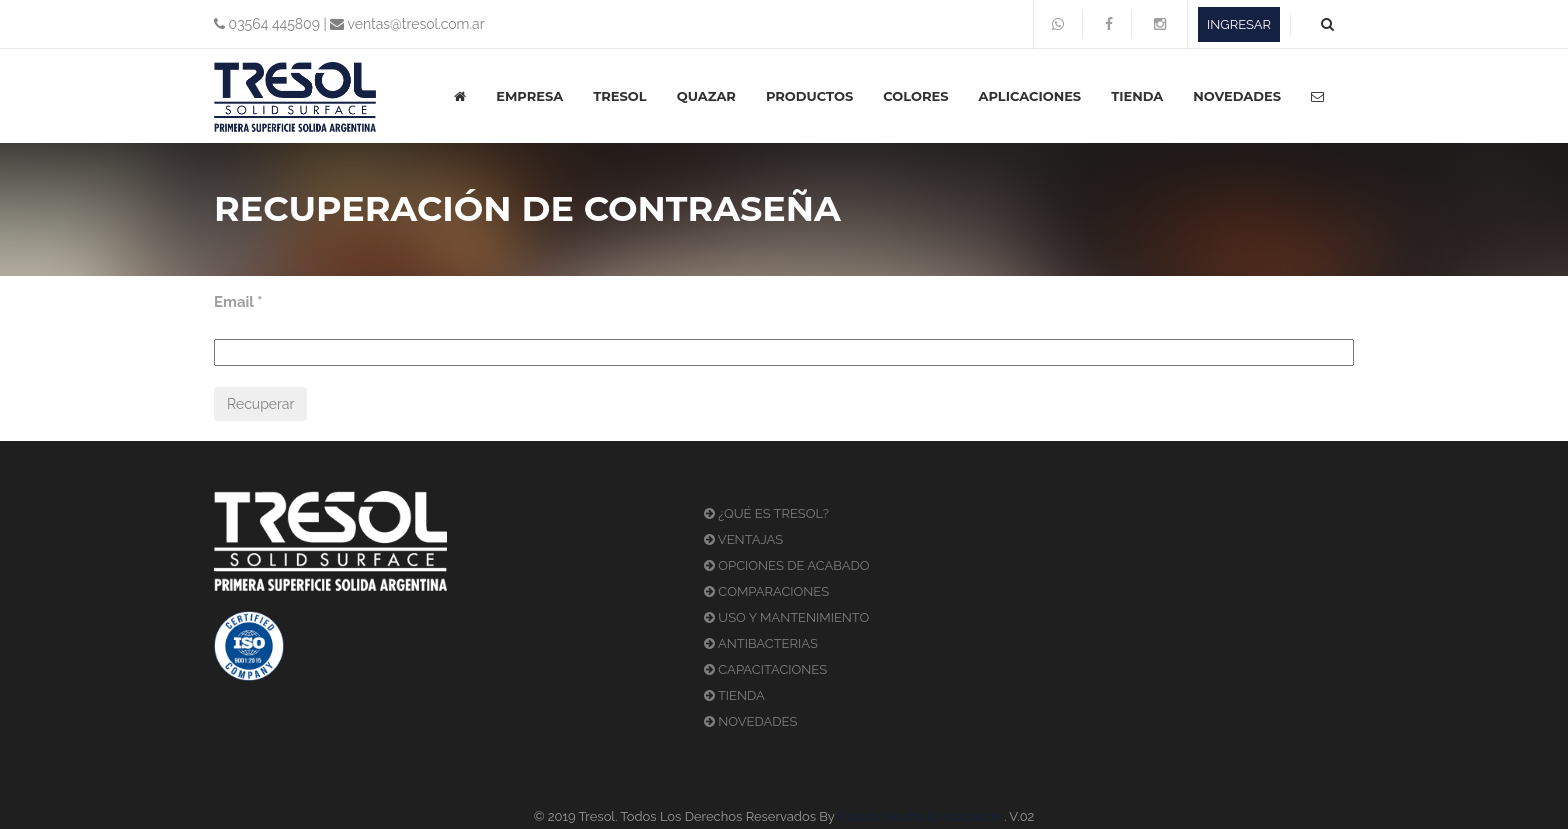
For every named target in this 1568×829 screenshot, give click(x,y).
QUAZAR (706, 96)
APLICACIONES (1029, 96)
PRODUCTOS (809, 96)
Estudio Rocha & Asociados (919, 816)
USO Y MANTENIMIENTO (786, 617)
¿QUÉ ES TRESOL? (766, 513)
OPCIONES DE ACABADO (787, 565)
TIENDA (1137, 96)
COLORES (915, 96)
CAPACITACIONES (765, 669)
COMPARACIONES (766, 591)
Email (238, 302)
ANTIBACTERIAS (761, 643)
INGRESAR (1239, 24)
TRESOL (619, 96)
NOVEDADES (1237, 96)
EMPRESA (529, 96)
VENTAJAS (743, 539)
